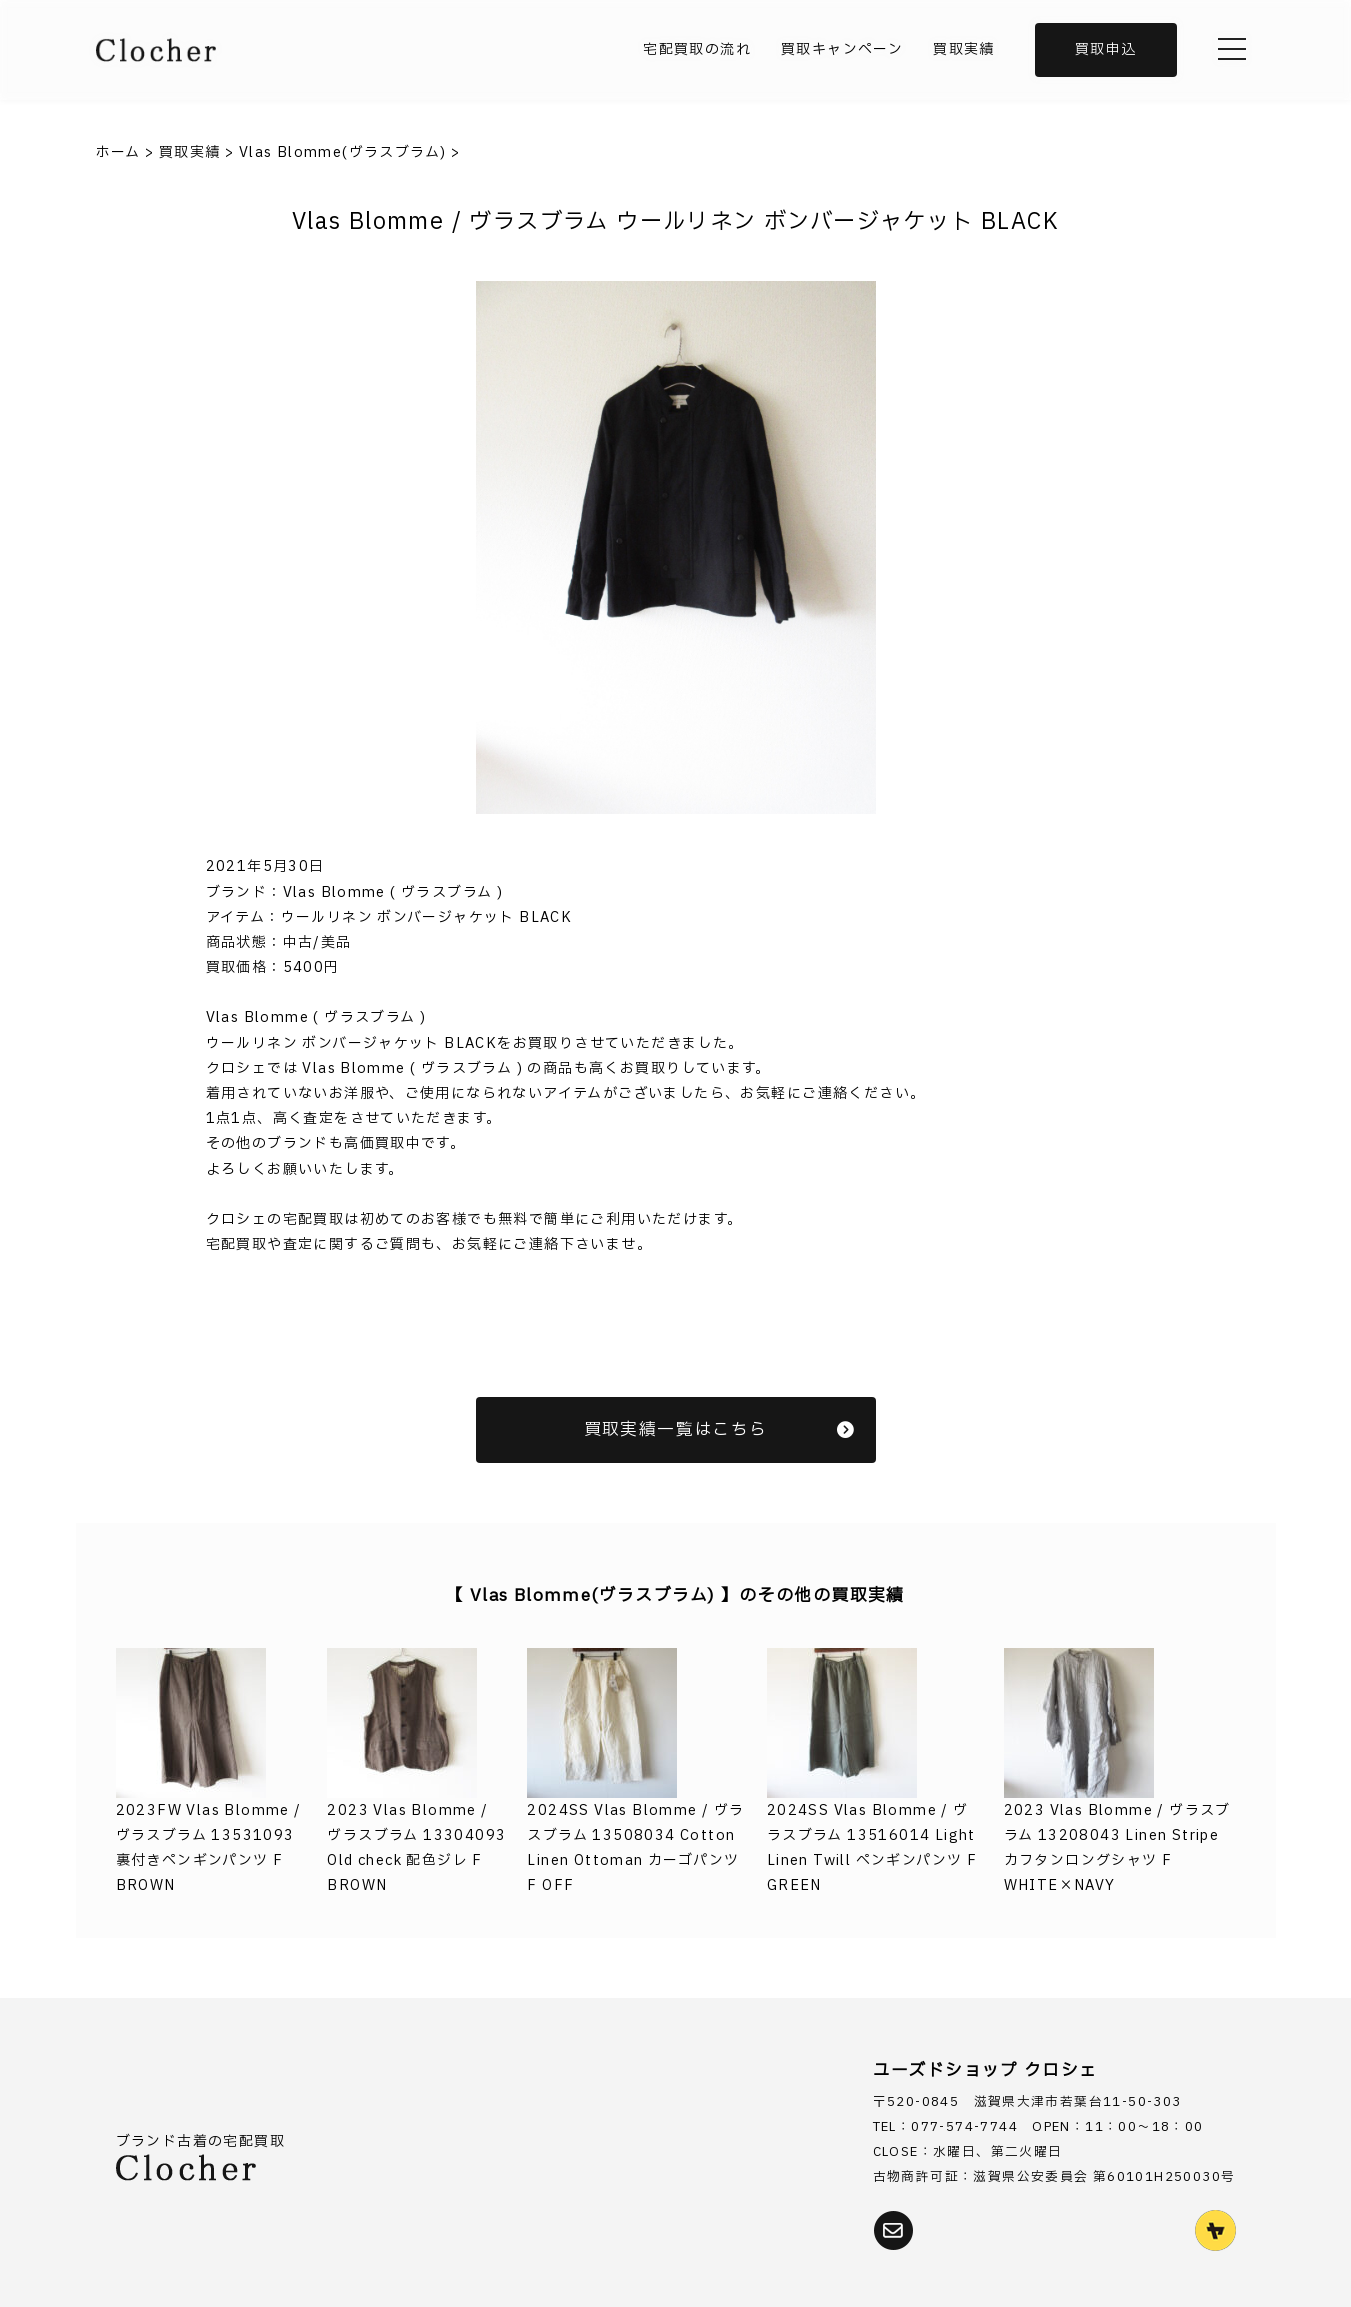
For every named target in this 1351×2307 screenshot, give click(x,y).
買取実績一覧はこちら (720, 1429)
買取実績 (964, 49)
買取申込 (1106, 49)
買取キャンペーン (842, 49)
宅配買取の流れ (697, 49)
